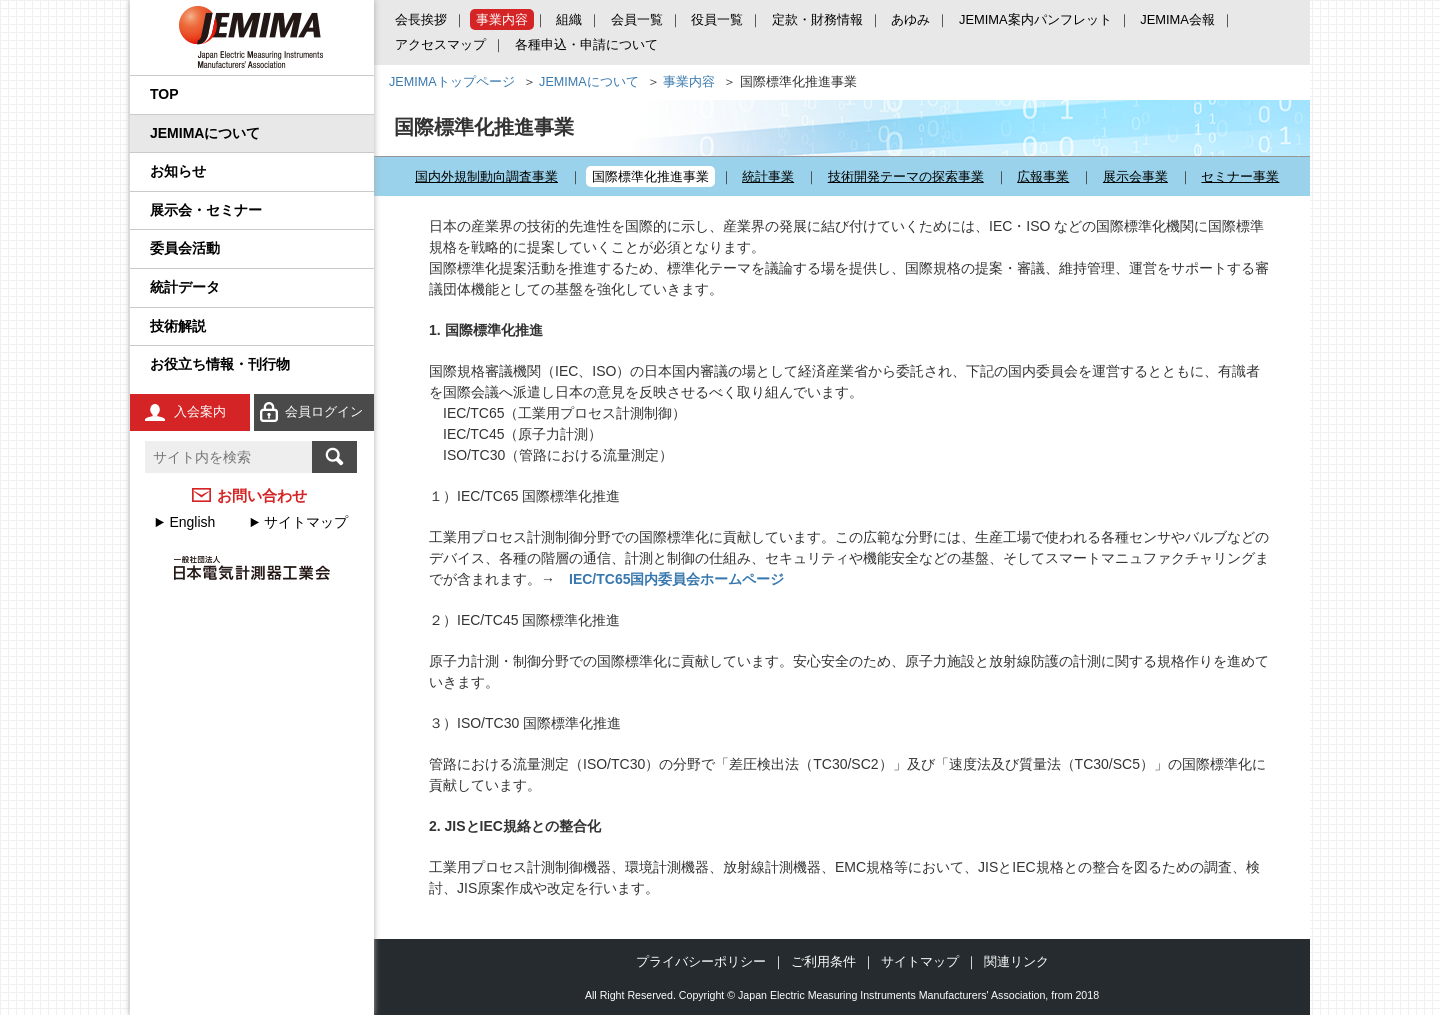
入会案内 (200, 411)
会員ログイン (324, 411)
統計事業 (768, 176)
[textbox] (228, 457)
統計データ (185, 287)
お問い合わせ (262, 495)
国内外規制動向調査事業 (486, 176)
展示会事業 (1135, 176)
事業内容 (502, 19)
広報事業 (1043, 176)
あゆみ (910, 19)
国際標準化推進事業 (650, 176)
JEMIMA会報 (1177, 19)
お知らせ (178, 171)
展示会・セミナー (206, 210)
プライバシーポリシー (701, 961)
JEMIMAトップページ (452, 82)
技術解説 (178, 326)
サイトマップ (306, 522)
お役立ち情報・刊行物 (220, 364)
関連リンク (1016, 961)
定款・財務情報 (817, 19)
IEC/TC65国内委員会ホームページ (676, 579)
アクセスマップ (440, 44)
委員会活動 (185, 248)
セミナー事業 (1240, 176)
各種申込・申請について (586, 44)
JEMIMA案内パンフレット (1035, 19)
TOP (164, 94)
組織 (569, 19)
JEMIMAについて (205, 133)
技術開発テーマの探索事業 (906, 176)
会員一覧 (637, 19)
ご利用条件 (823, 961)
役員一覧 (717, 19)
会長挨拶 (421, 19)
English (192, 522)
